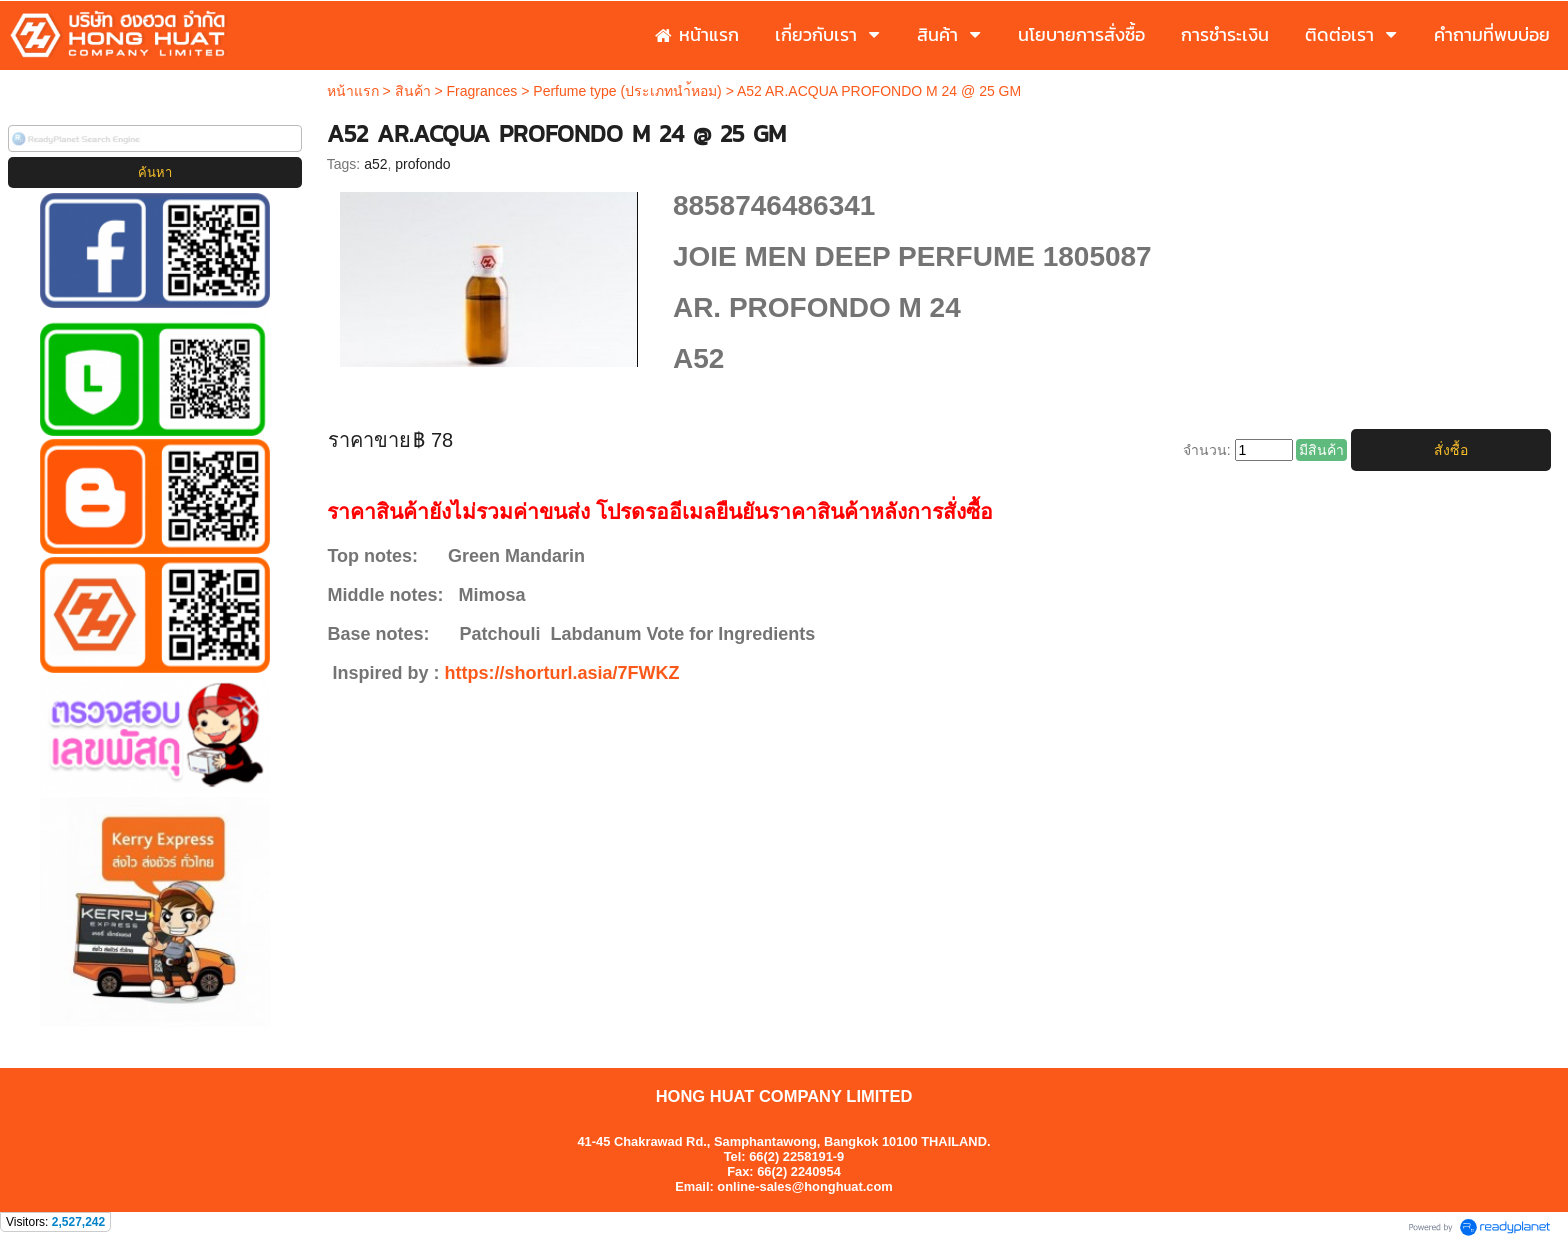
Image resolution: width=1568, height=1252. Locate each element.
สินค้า (413, 91)
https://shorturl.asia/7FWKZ (561, 673)
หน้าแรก (353, 91)
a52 (375, 164)
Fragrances (482, 91)
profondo (422, 164)
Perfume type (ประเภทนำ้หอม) (627, 91)
